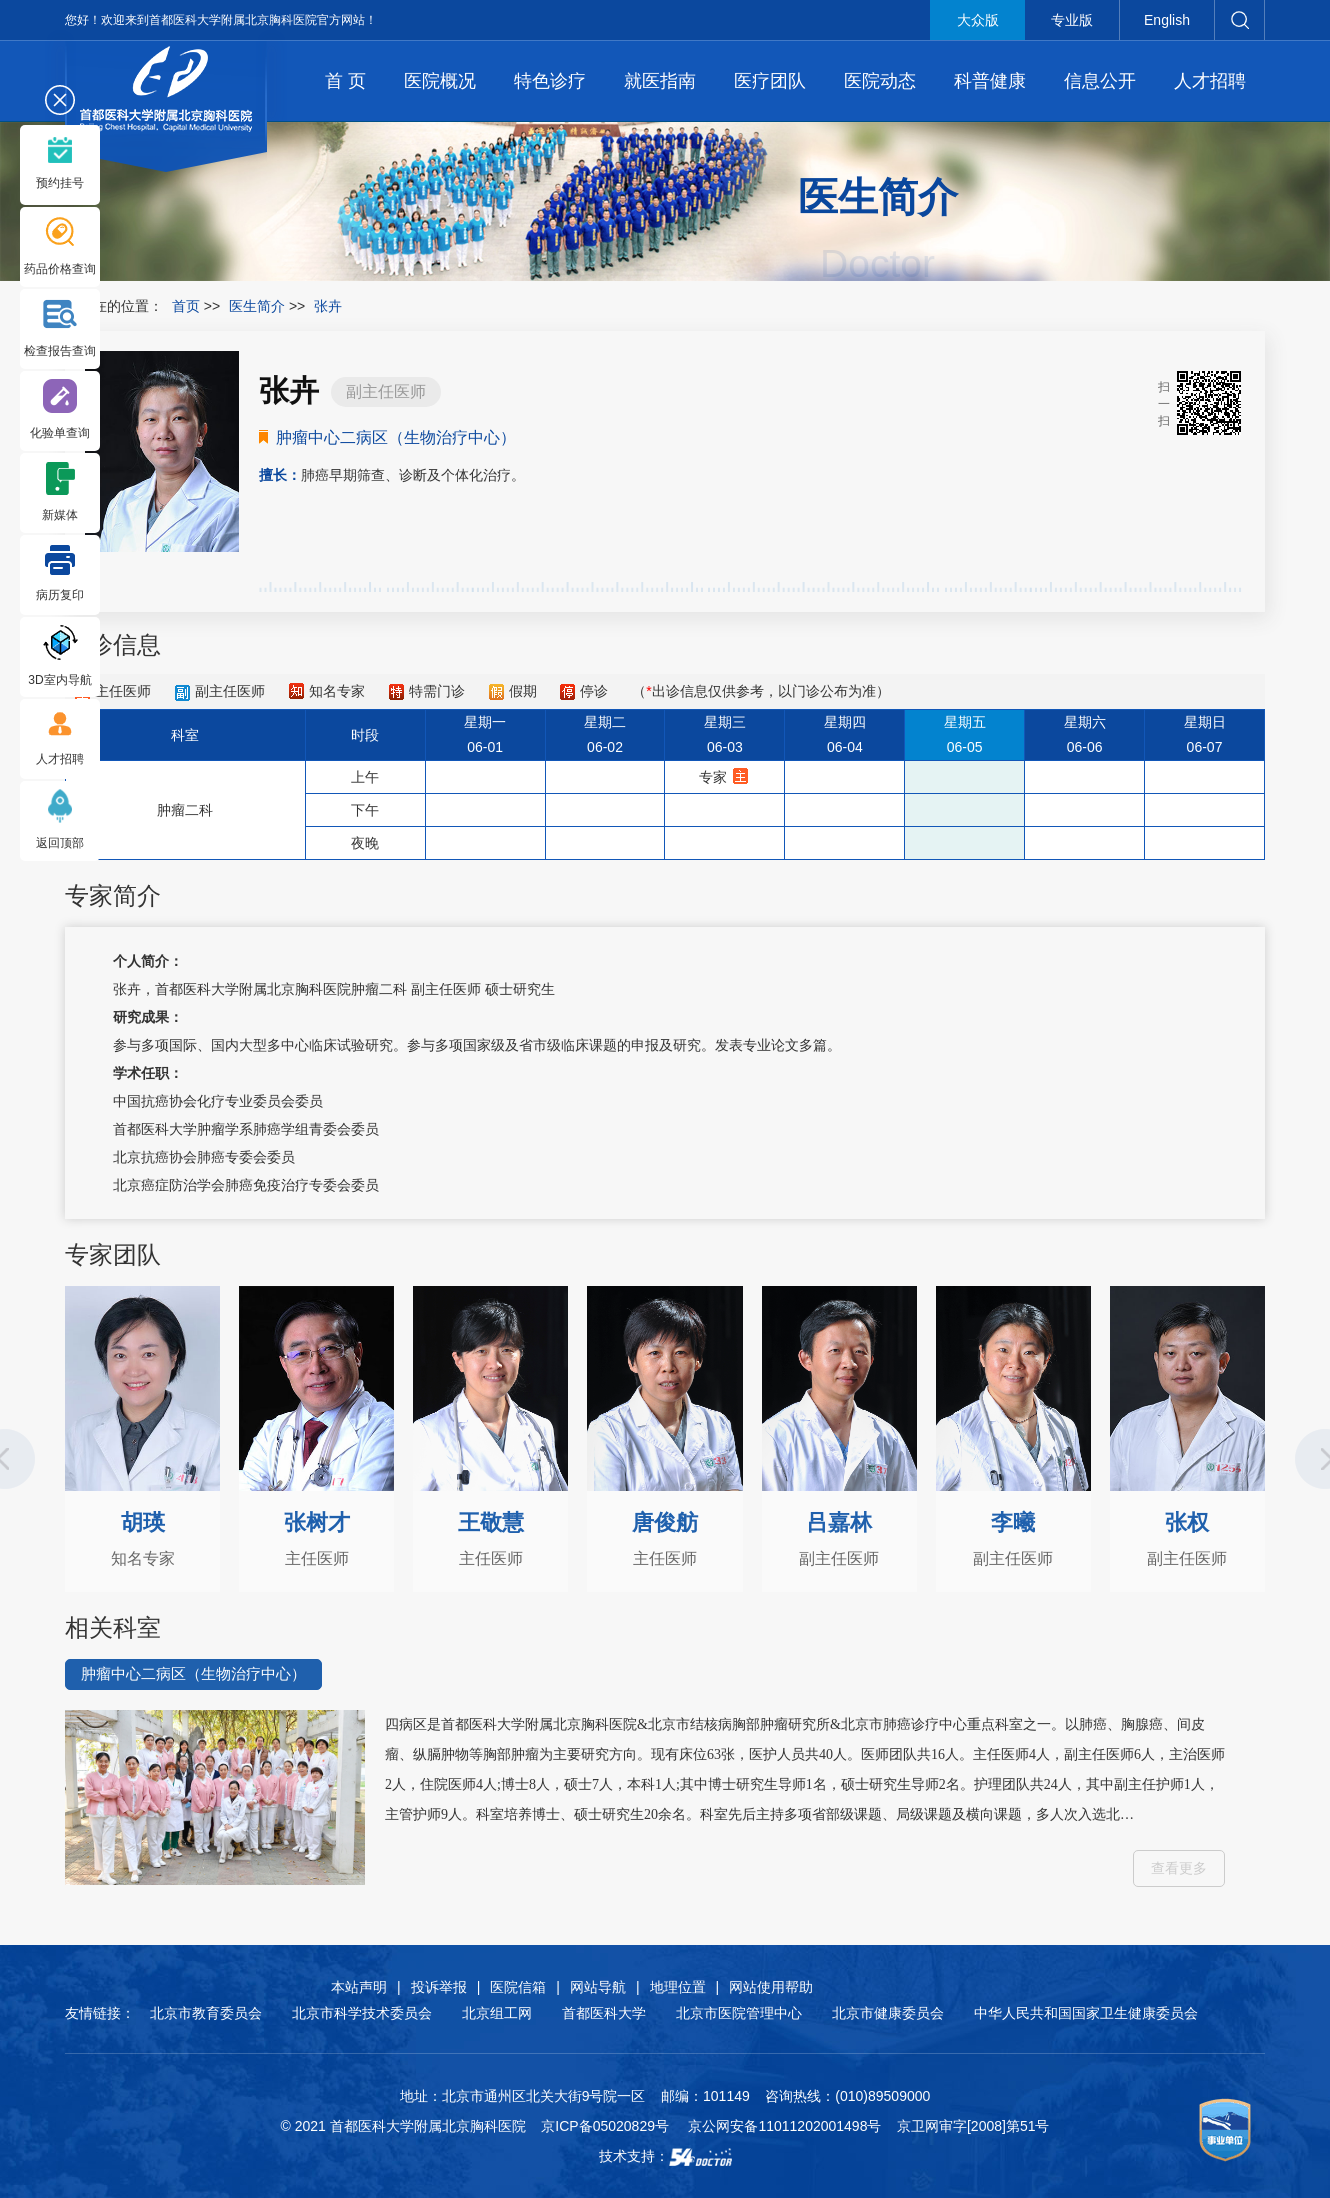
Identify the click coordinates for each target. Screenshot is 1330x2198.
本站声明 (359, 1987)
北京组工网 (497, 2013)
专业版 (1072, 20)
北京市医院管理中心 (739, 2013)
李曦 (1013, 1522)
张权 (1187, 1522)
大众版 (978, 20)
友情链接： (100, 2013)
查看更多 (1179, 1868)
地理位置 (678, 1987)
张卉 (127, 989)
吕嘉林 (839, 1522)
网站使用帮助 (771, 1987)
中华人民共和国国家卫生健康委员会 (1086, 2013)
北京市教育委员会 (206, 2013)
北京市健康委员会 (888, 2013)
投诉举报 (439, 1987)
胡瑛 (143, 1522)
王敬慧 (491, 1522)
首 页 (345, 81)
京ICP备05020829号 (605, 2126)
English (1167, 20)
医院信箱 (518, 1987)
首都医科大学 (604, 2013)
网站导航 (598, 1987)
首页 (186, 306)
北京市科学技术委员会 (362, 2013)
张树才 (317, 1522)
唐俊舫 (665, 1522)
